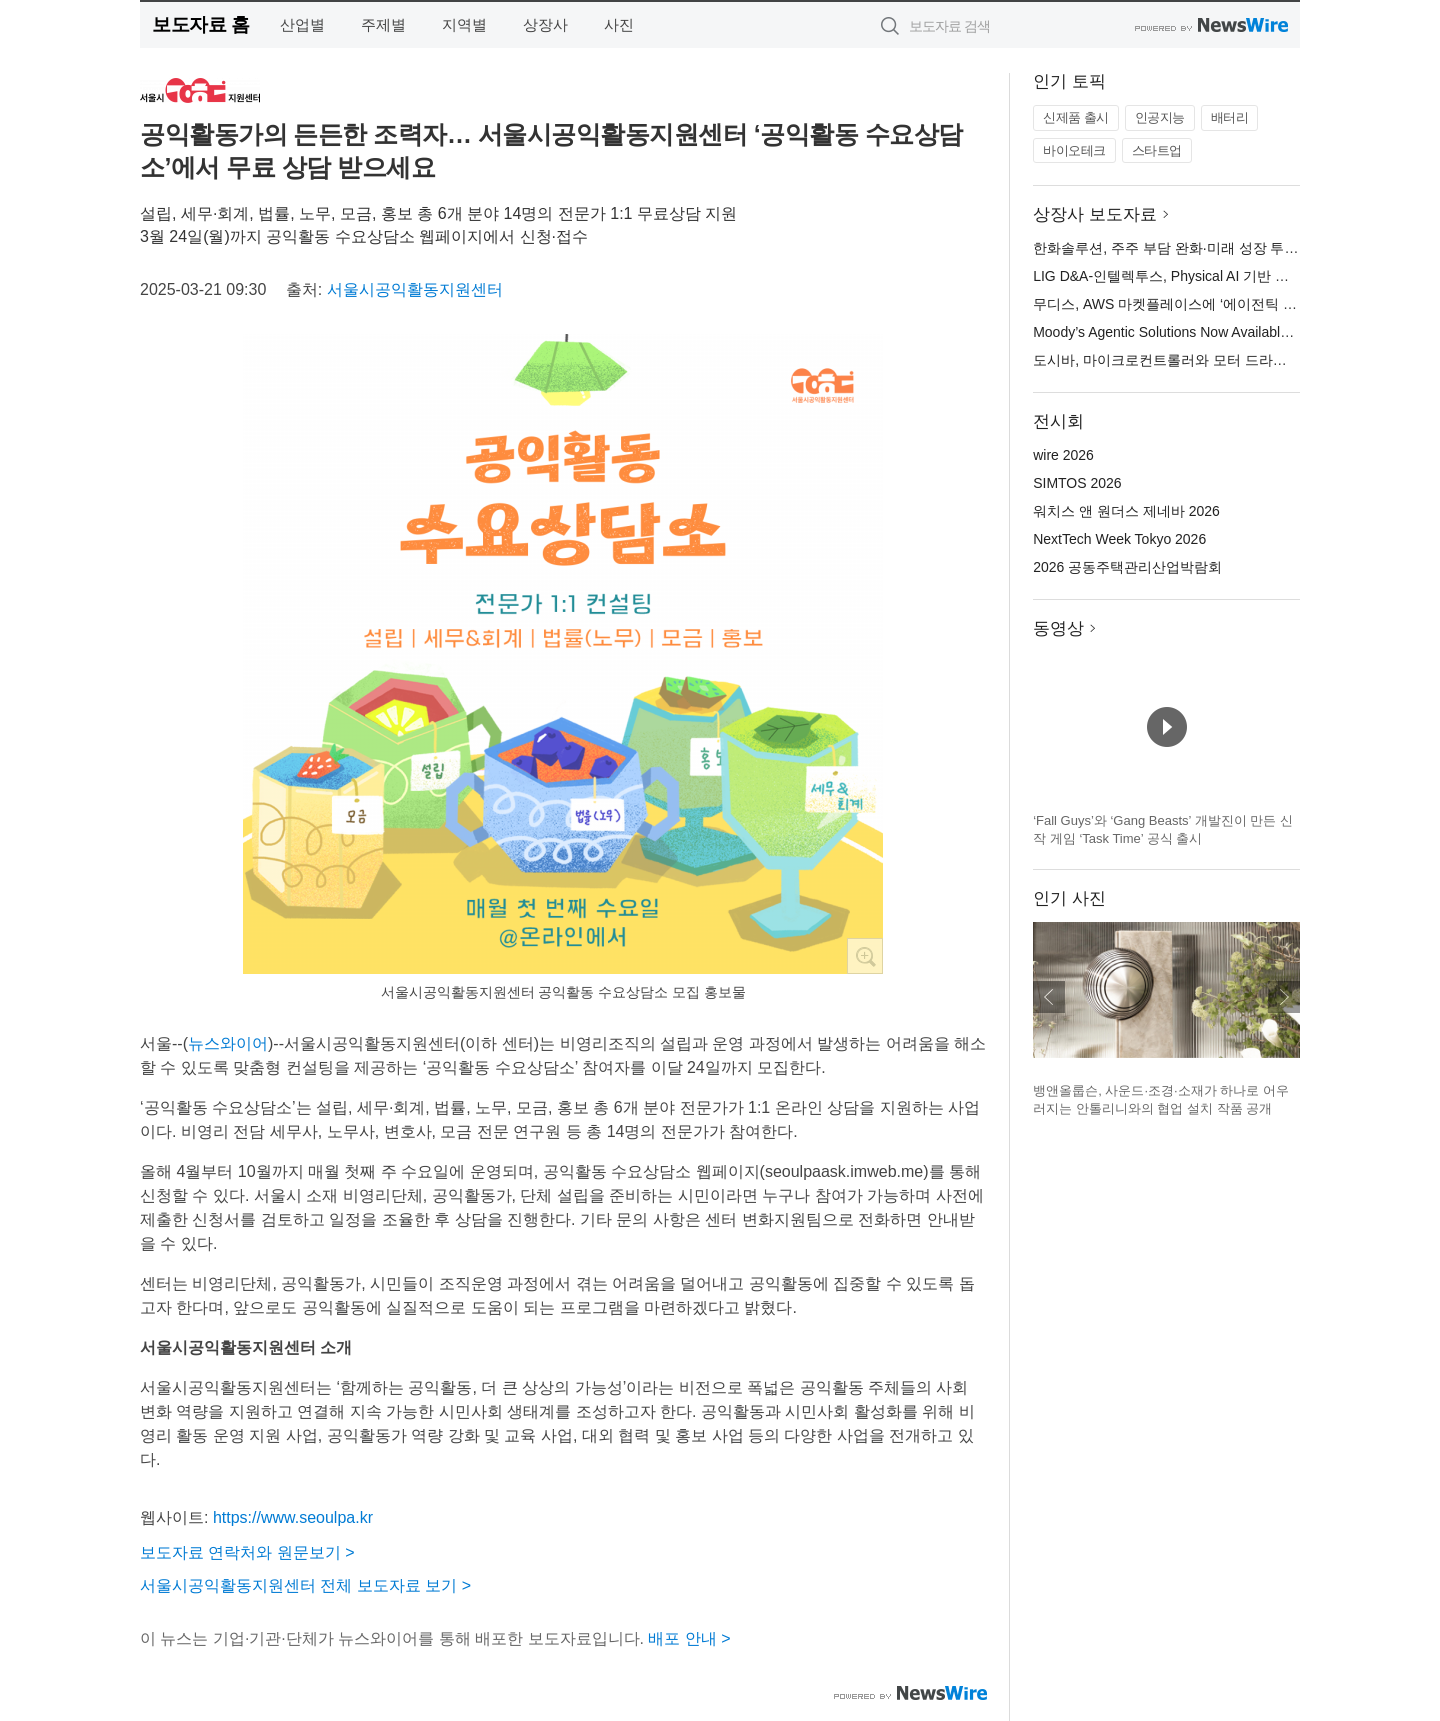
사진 (619, 24)
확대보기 (865, 956)
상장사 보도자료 (1095, 214)
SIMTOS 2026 (1077, 483)
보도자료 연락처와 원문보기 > (247, 1552)
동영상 (1058, 628)
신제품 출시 (1076, 117)
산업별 (302, 24)
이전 (1049, 997)
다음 (1284, 997)
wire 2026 (1063, 455)
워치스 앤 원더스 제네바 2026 (1126, 511)
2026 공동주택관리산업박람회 (1127, 567)
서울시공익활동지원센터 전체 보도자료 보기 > (305, 1585)
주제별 (383, 24)
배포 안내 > (689, 1638)
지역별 (464, 24)
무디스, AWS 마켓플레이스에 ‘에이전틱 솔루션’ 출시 (1196, 304)
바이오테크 (1074, 150)
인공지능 (1160, 117)
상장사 (545, 24)
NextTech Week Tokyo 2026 (1119, 539)
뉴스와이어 (228, 1043)
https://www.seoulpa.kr (293, 1517)
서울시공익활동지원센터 (415, 289)
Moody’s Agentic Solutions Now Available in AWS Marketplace (1225, 332)
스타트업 (1157, 150)
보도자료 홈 (200, 24)
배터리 (1230, 117)
